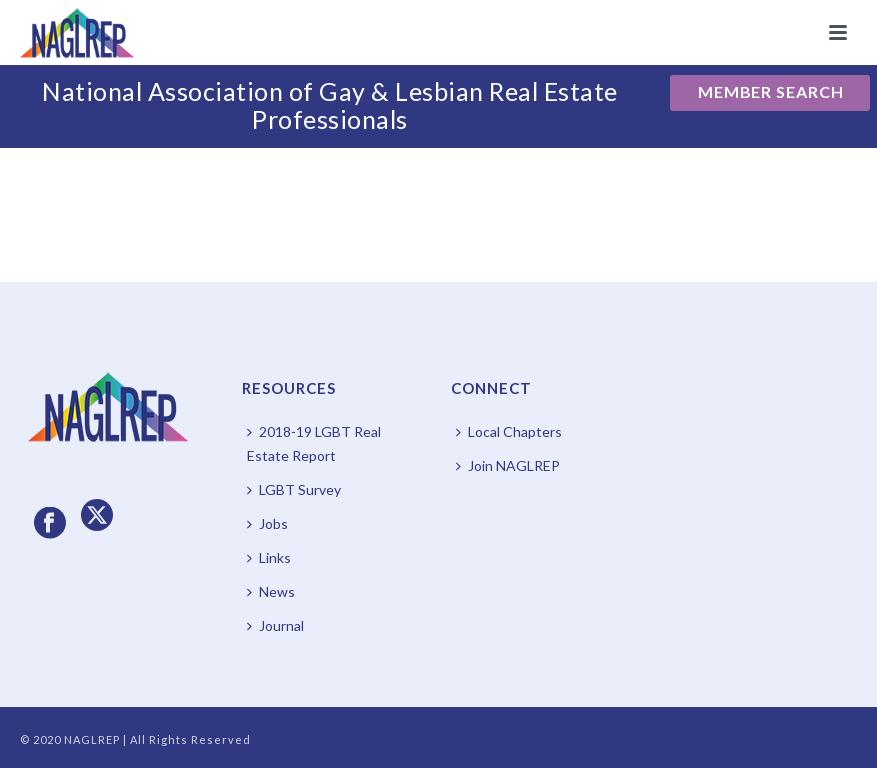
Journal (275, 625)
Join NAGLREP (508, 465)
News (271, 591)
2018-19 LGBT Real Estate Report (314, 443)
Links (269, 557)
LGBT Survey (294, 489)
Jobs (267, 523)
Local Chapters (509, 431)
